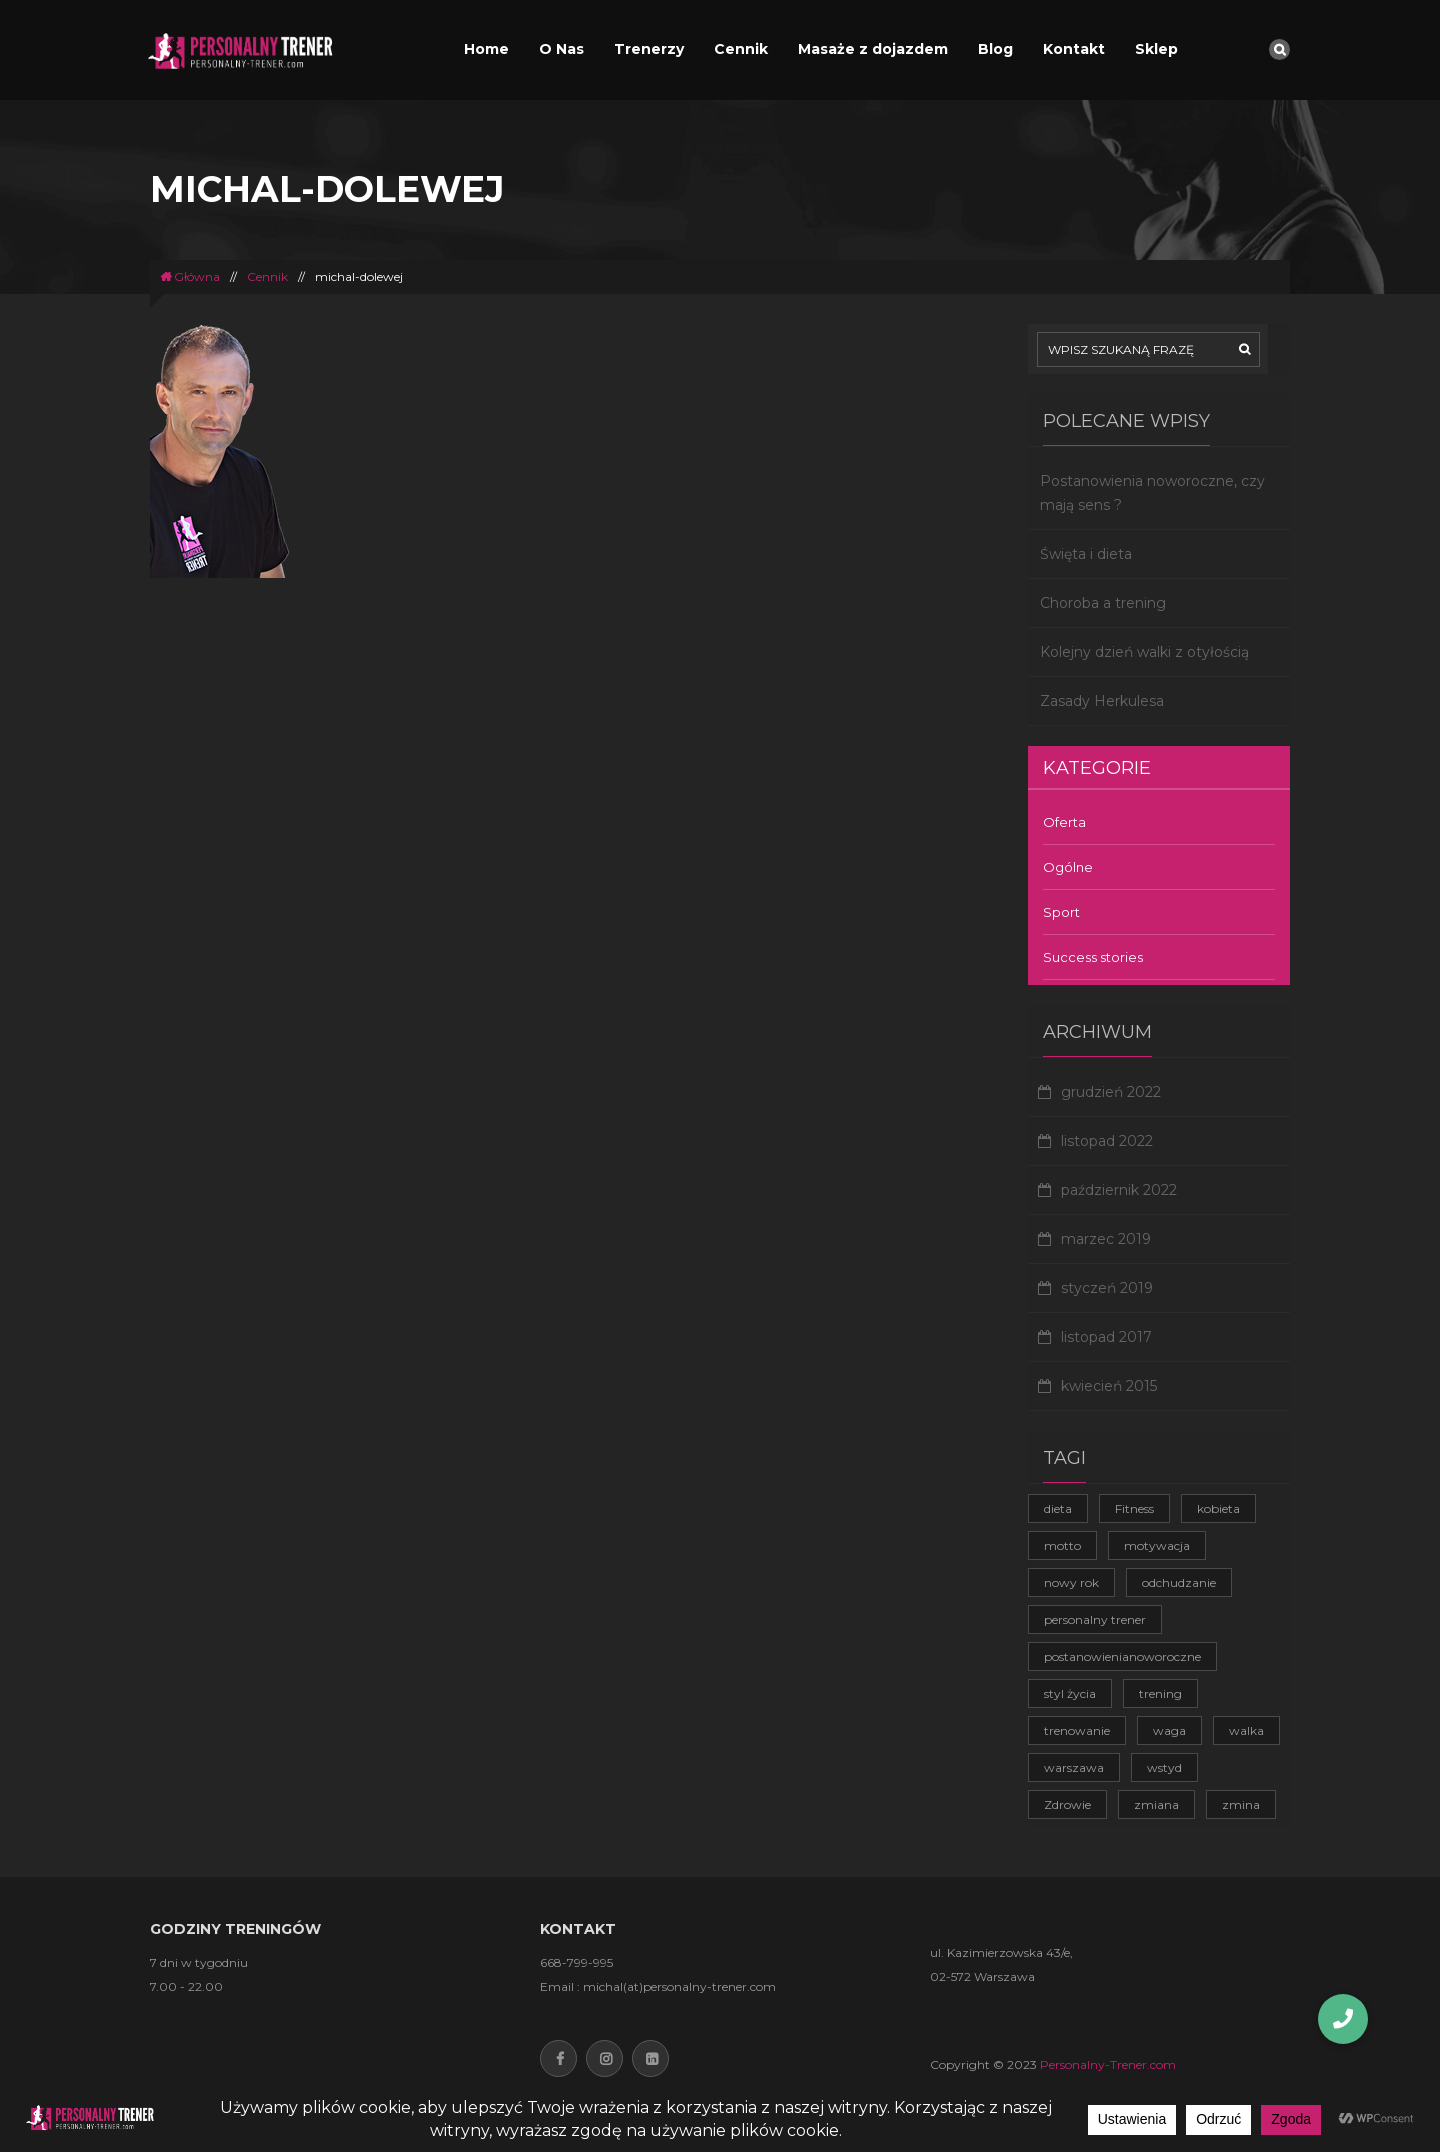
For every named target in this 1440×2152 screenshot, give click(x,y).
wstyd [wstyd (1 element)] (1164, 1767)
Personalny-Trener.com (1108, 2064)
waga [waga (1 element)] (1169, 1730)
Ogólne (1068, 867)
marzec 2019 (1106, 1239)
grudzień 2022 (1111, 1092)
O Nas (561, 49)
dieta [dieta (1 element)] (1058, 1508)
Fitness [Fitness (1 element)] (1134, 1508)
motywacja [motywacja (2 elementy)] (1157, 1545)
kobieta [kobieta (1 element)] (1218, 1508)
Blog (995, 49)
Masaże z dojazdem (873, 49)
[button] (1343, 2019)
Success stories (1093, 957)
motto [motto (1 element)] (1062, 1545)
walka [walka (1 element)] (1246, 1730)
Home (486, 49)
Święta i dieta (1086, 554)
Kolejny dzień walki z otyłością (1144, 652)
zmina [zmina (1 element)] (1241, 1804)
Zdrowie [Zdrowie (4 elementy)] (1067, 1804)
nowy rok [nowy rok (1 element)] (1071, 1582)
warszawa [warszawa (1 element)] (1074, 1767)
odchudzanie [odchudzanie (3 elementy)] (1179, 1582)
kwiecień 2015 (1109, 1386)
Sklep (1156, 49)
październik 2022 (1119, 1190)
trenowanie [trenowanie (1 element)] (1077, 1730)
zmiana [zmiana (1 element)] (1156, 1804)
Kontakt (1074, 49)
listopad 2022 (1107, 1141)
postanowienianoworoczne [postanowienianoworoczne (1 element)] (1122, 1656)
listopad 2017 (1106, 1337)
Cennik (741, 49)
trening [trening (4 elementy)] (1160, 1693)
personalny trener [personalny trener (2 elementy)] (1095, 1619)
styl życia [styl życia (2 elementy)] (1070, 1693)
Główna (190, 276)
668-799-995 (576, 1962)
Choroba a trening (1103, 603)
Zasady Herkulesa (1102, 701)
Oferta (1064, 822)
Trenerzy (649, 49)
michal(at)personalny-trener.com (679, 1986)
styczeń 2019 (1107, 1288)
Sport (1061, 912)
